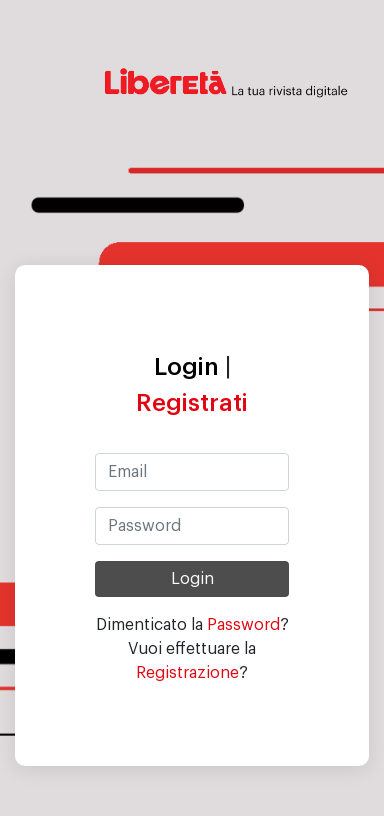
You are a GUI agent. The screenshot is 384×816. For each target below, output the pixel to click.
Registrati (192, 403)
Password (243, 625)
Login (186, 367)
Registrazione (187, 673)
